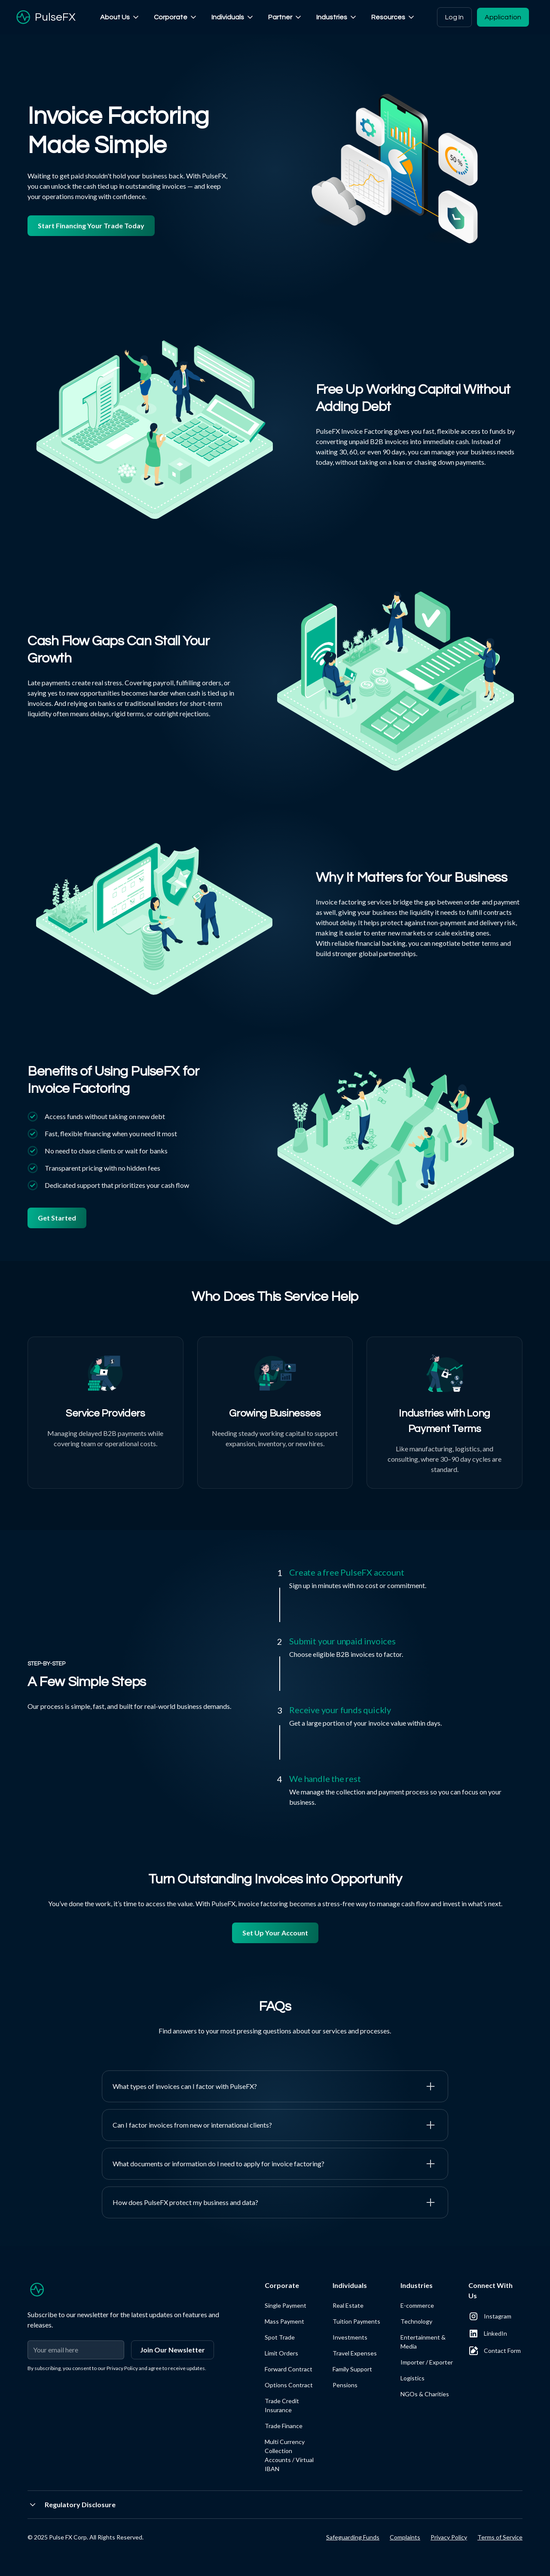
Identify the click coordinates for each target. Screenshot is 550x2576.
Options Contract (289, 2385)
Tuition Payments (356, 2321)
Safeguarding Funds (352, 2537)
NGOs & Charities (424, 2394)
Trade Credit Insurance (282, 2405)
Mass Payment (284, 2321)
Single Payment (285, 2305)
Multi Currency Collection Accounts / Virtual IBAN (289, 2455)
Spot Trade (280, 2337)
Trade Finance (283, 2425)
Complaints (405, 2537)
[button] (120, 17)
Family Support (352, 2369)
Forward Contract (288, 2369)
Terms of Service (499, 2537)
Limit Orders (281, 2353)
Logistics (412, 2378)
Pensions (345, 2385)
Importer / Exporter (426, 2362)
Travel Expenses (355, 2353)
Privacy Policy (449, 2537)
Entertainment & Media (423, 2342)
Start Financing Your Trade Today (91, 225)
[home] (45, 17)
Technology (416, 2321)
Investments (350, 2337)
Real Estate (348, 2305)
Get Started (57, 1218)
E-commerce (417, 2305)
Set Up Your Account (275, 1933)
